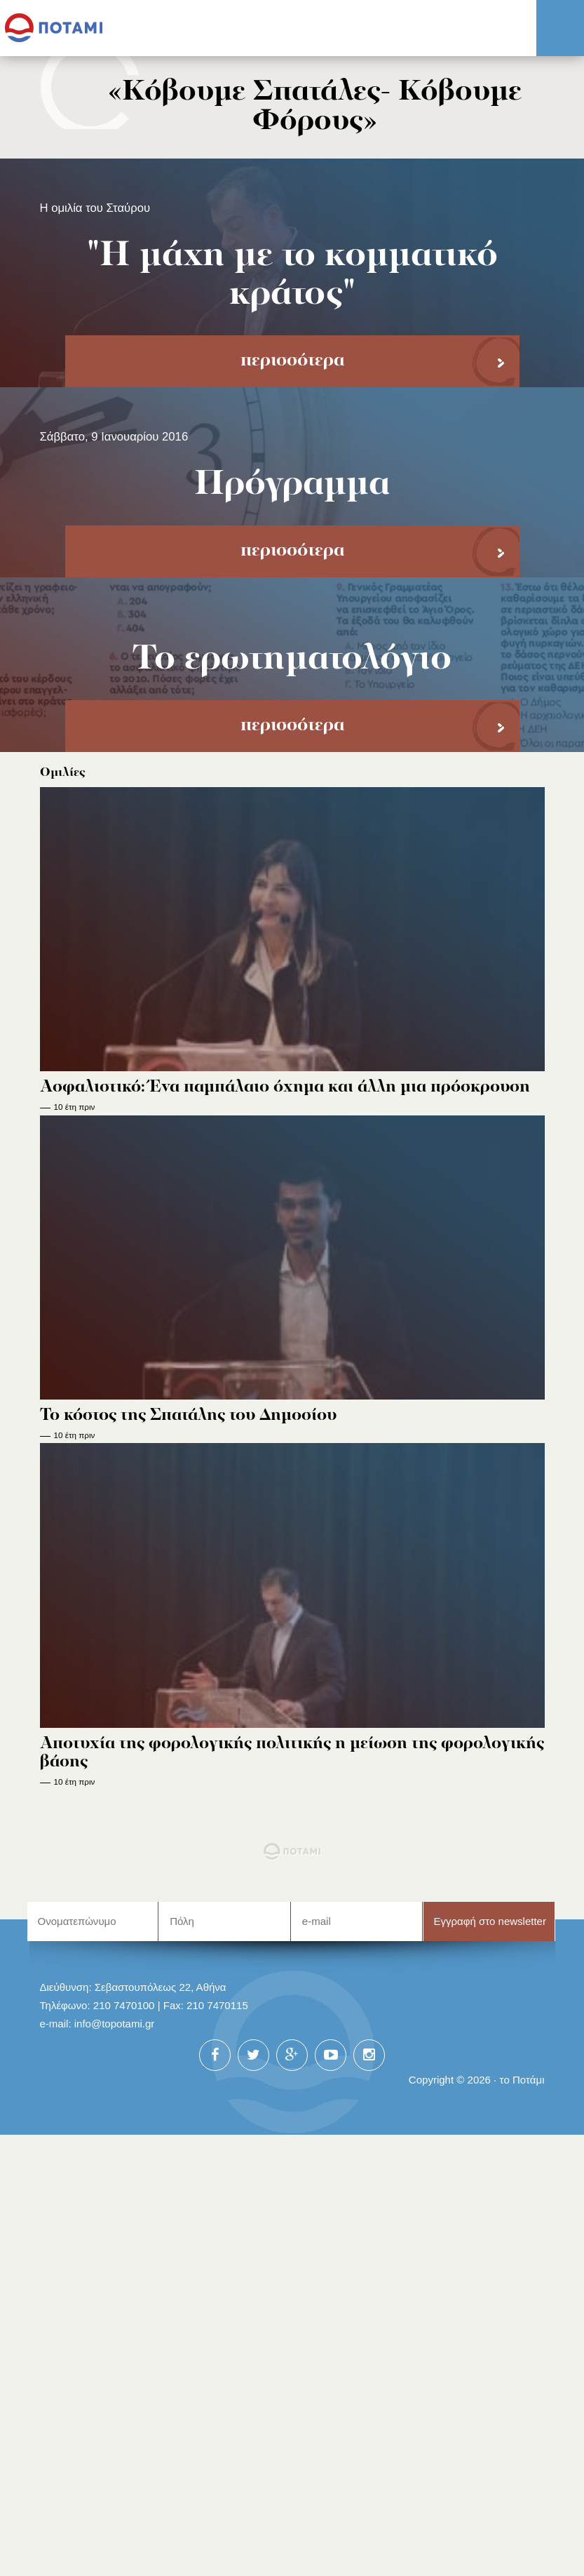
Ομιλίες (63, 772)
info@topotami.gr (114, 2024)
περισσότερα (292, 360)
